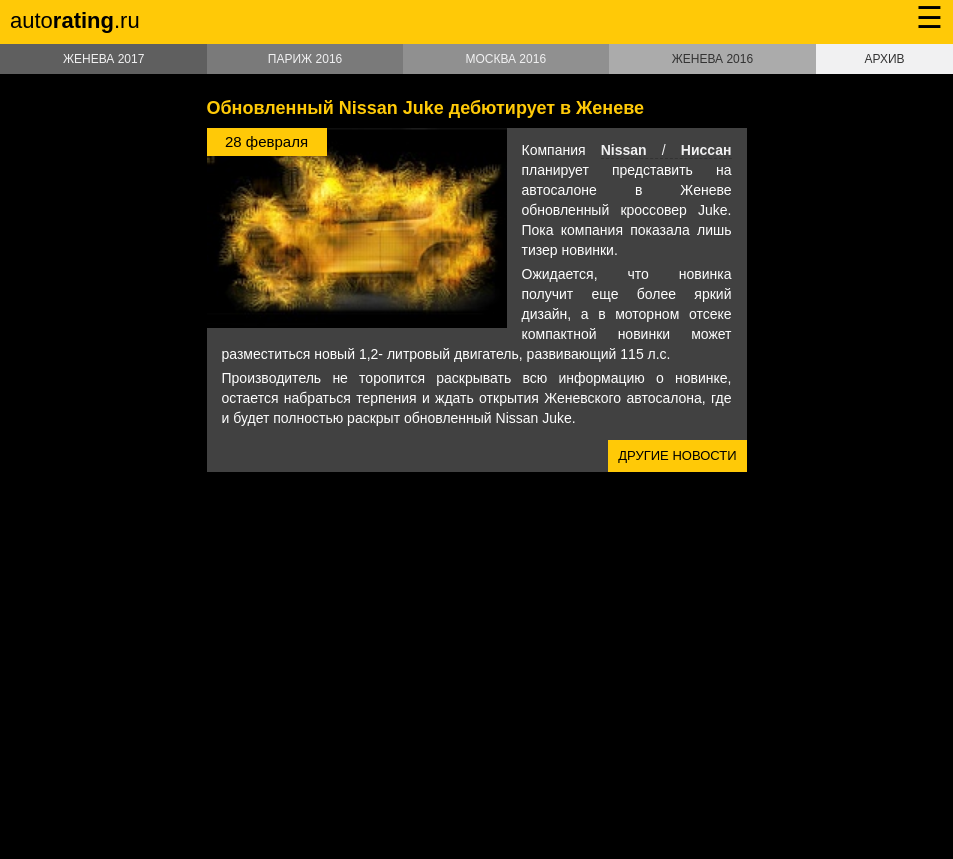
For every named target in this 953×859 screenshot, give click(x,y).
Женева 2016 (712, 59)
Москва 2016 (505, 59)
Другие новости (677, 455)
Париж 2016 (305, 59)
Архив (885, 59)
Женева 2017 (103, 59)
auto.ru (75, 20)
